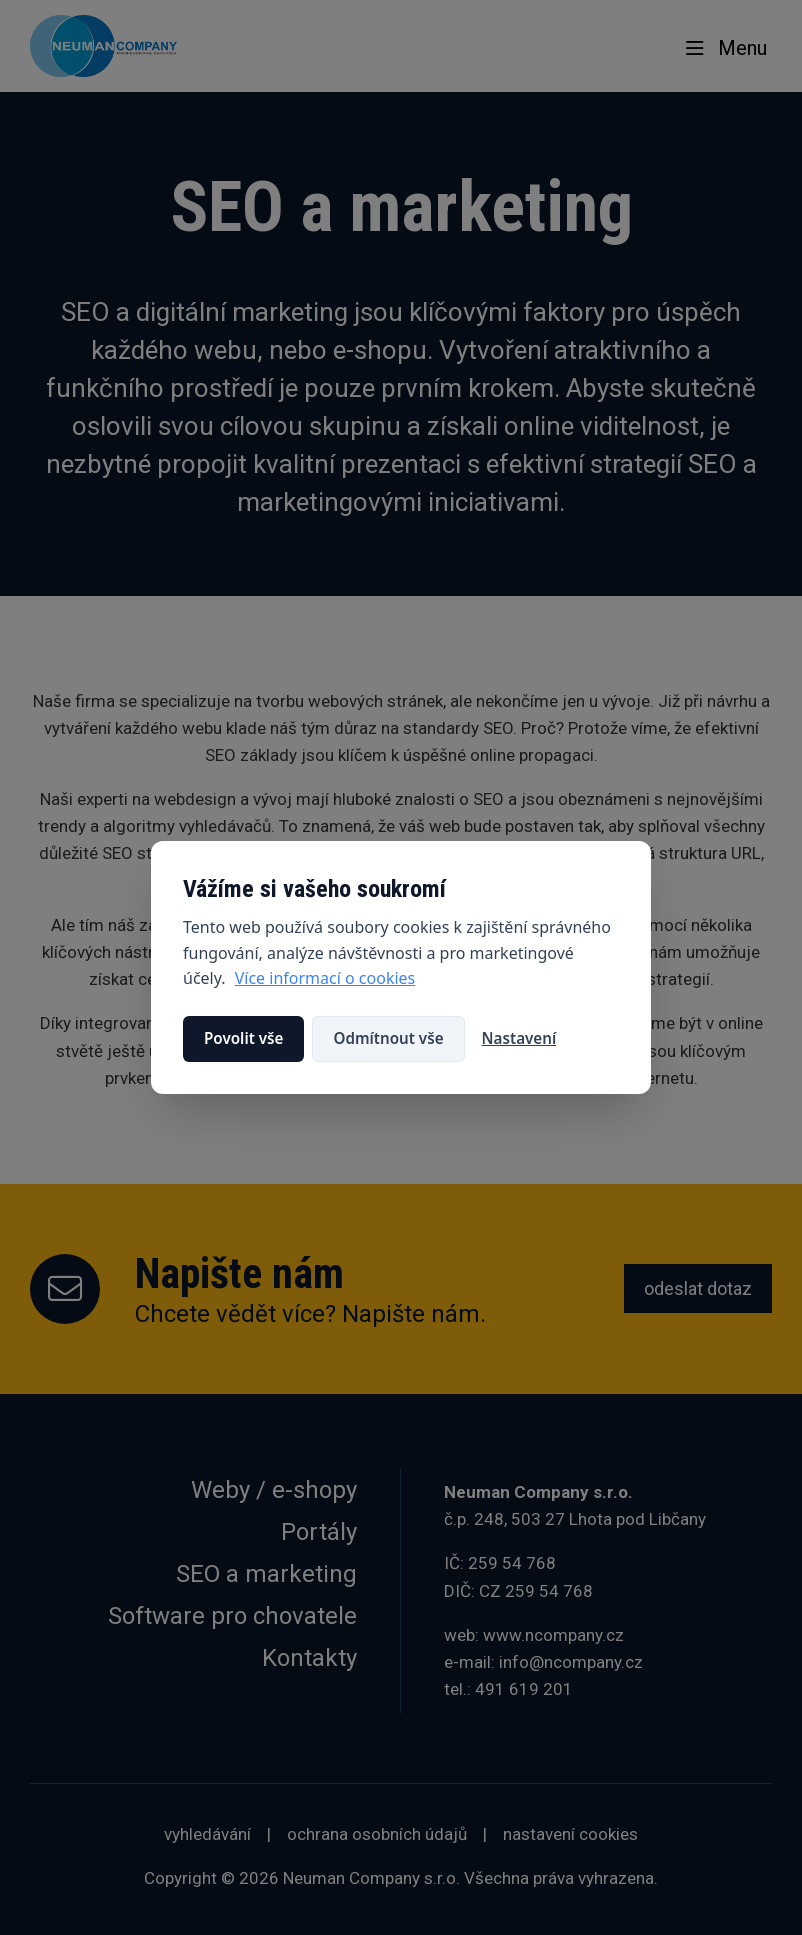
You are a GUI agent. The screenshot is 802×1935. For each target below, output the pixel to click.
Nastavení (519, 1038)
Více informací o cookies (325, 978)
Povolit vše (243, 1038)
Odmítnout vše (388, 1038)
